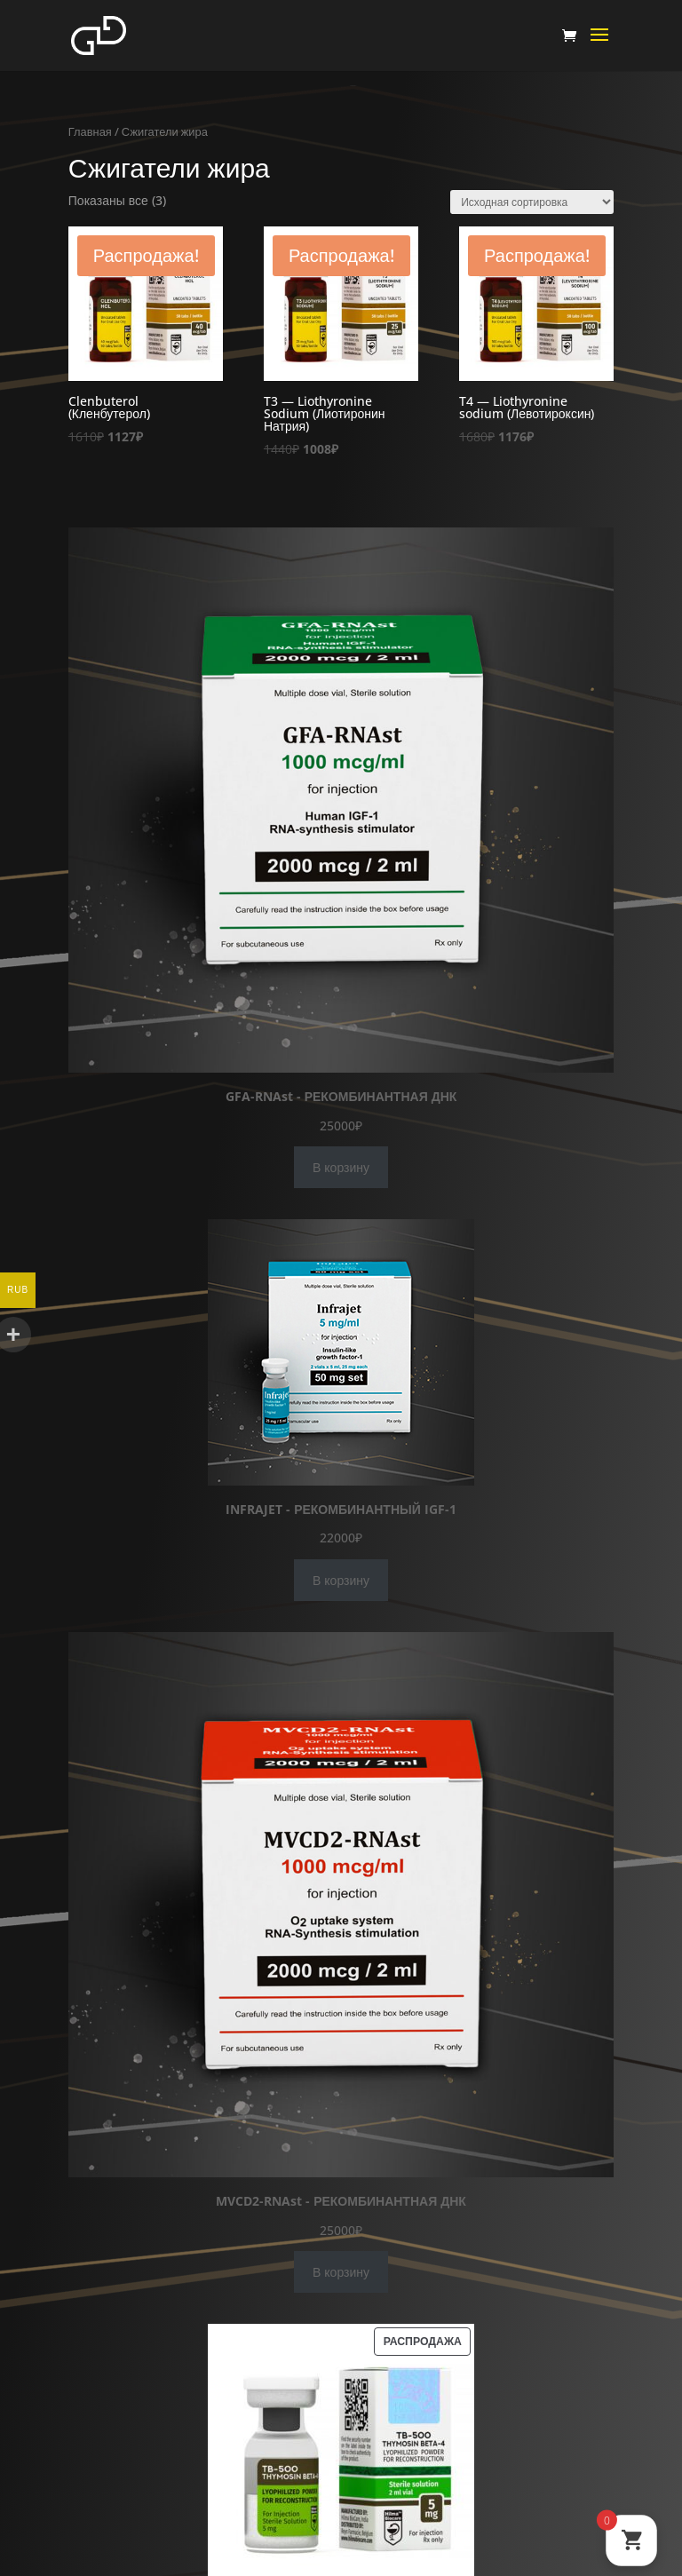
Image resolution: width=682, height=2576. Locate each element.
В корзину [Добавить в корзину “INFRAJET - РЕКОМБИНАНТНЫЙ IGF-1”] (341, 1580)
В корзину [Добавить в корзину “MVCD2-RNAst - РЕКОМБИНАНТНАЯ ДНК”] (341, 2271)
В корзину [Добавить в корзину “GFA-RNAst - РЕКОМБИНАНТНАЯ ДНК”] (341, 1167)
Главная (90, 131)
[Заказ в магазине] (532, 202)
